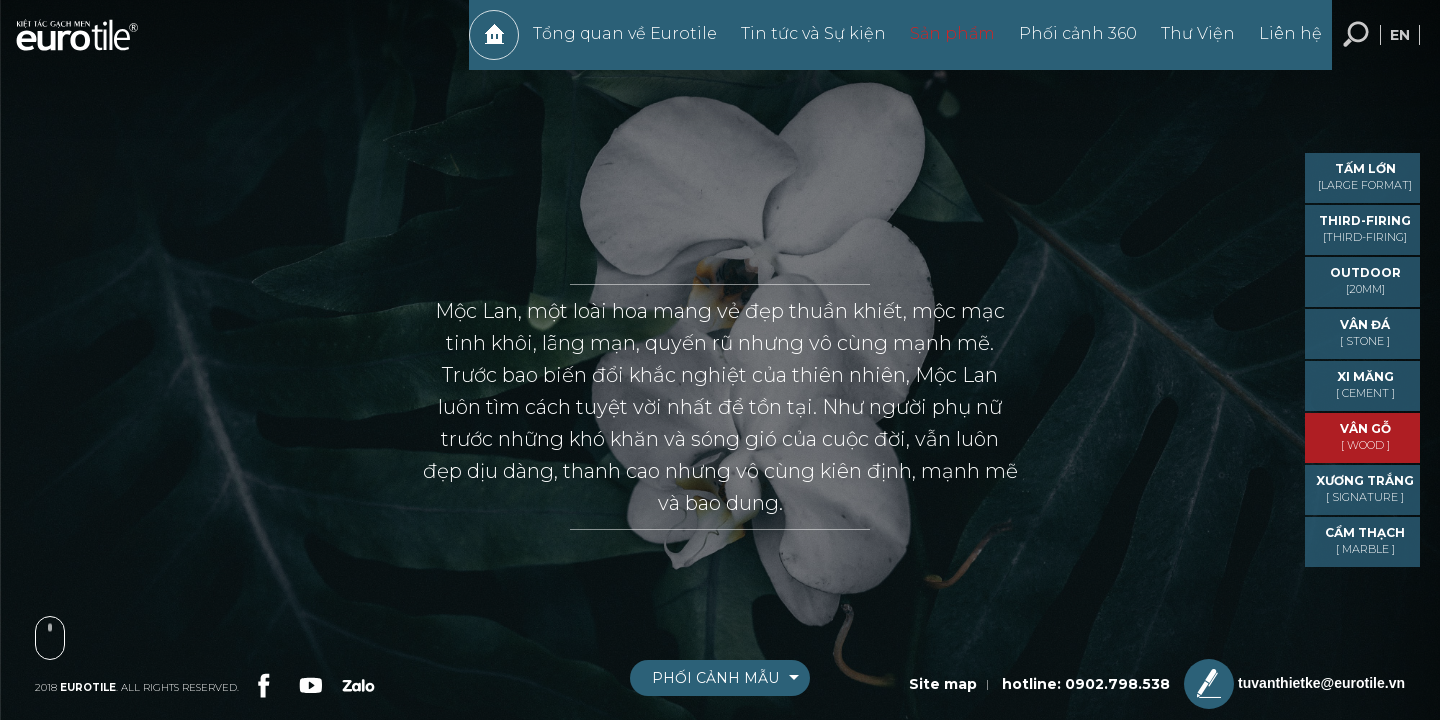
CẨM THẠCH (1365, 540)
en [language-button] (1400, 45)
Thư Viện (1188, 43)
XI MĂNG (1365, 384)
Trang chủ (484, 45)
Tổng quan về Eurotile (615, 43)
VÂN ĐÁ (1365, 332)
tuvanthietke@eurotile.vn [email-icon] (1294, 684)
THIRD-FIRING (1365, 228)
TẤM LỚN (1365, 176)
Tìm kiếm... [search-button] (1356, 45)
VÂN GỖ (1365, 436)
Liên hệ (1280, 43)
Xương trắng (1365, 488)
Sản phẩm (942, 43)
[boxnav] (720, 678)
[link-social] (262, 683)
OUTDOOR (1365, 280)
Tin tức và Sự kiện (803, 43)
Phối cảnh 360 (1068, 43)
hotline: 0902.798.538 (1086, 684)
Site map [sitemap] (943, 684)
